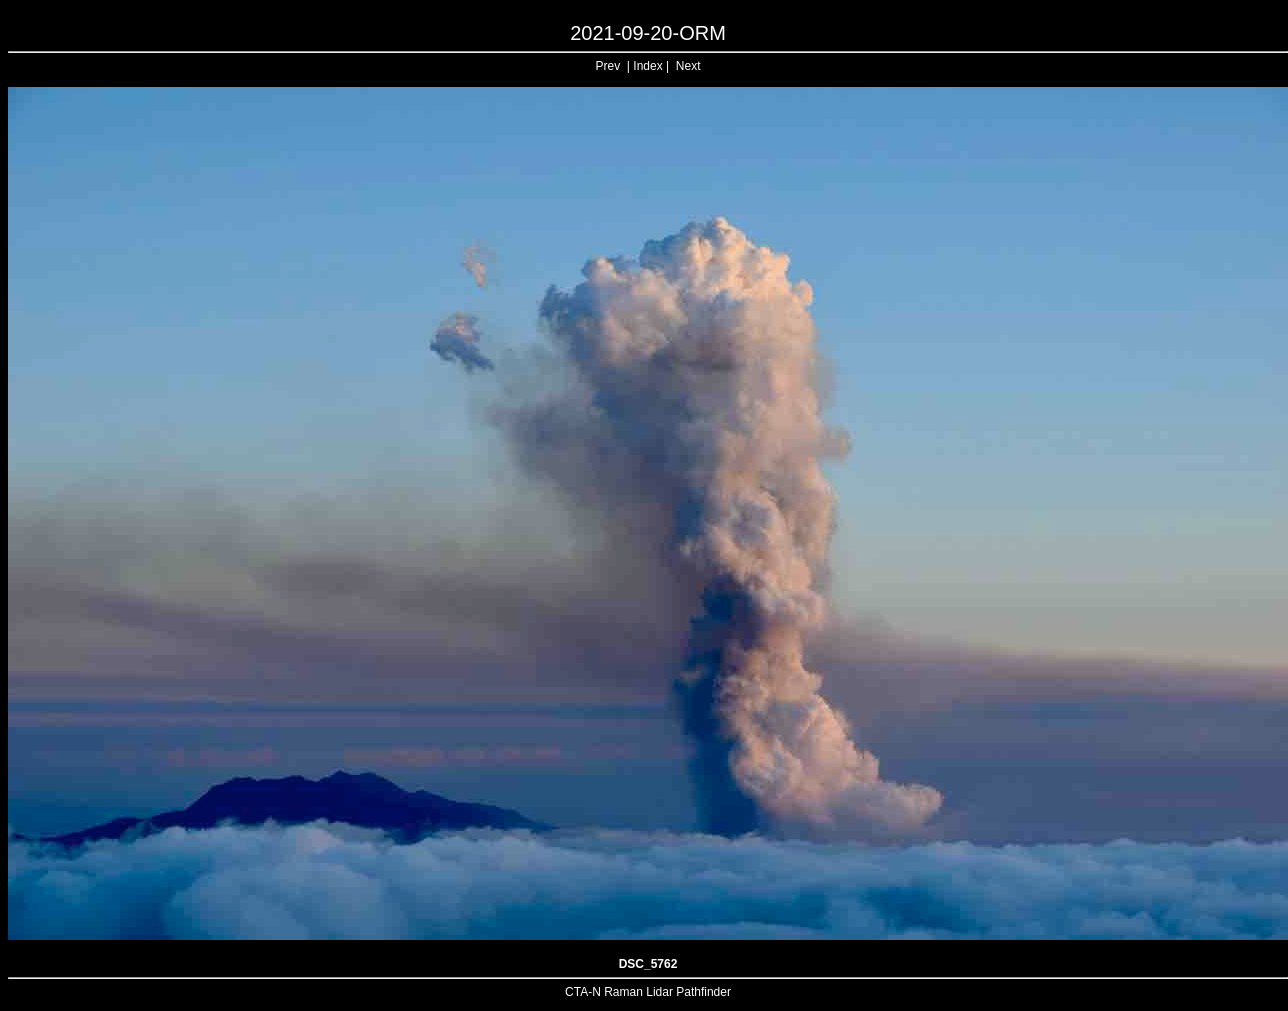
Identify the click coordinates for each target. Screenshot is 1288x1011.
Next (688, 66)
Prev (608, 66)
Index (647, 66)
